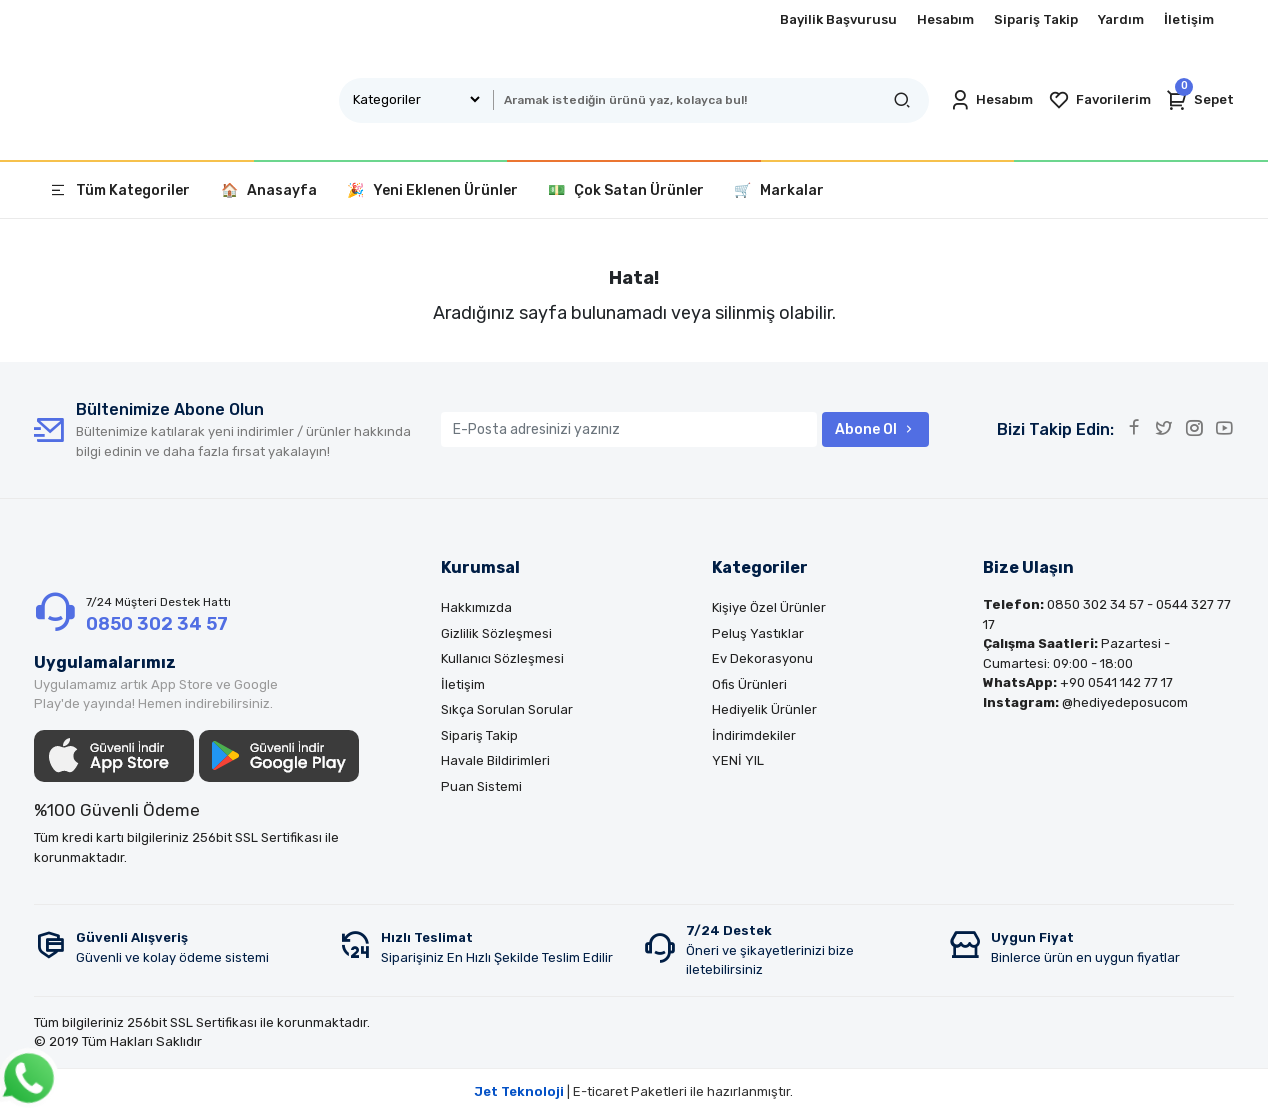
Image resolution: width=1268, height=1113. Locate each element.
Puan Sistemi (481, 786)
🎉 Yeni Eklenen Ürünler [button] (432, 190)
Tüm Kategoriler (120, 190)
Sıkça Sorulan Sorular (507, 709)
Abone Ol (875, 429)
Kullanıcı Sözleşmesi (502, 658)
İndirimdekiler (754, 735)
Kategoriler (760, 567)
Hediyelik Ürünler (764, 709)
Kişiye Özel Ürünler (769, 607)
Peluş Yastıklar (758, 633)
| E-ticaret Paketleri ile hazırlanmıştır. (634, 1091)
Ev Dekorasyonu (762, 658)
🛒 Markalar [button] (779, 190)
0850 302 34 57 (157, 624)
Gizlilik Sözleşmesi (496, 633)
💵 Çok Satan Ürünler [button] (626, 190)
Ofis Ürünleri (749, 684)
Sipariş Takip (1036, 19)
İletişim (1189, 19)
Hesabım (945, 19)
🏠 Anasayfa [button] (269, 190)
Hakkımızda (476, 607)
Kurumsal (480, 567)
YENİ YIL (738, 760)
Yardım (1121, 19)
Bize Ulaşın (1028, 567)
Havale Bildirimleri (495, 760)
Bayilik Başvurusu (838, 19)
